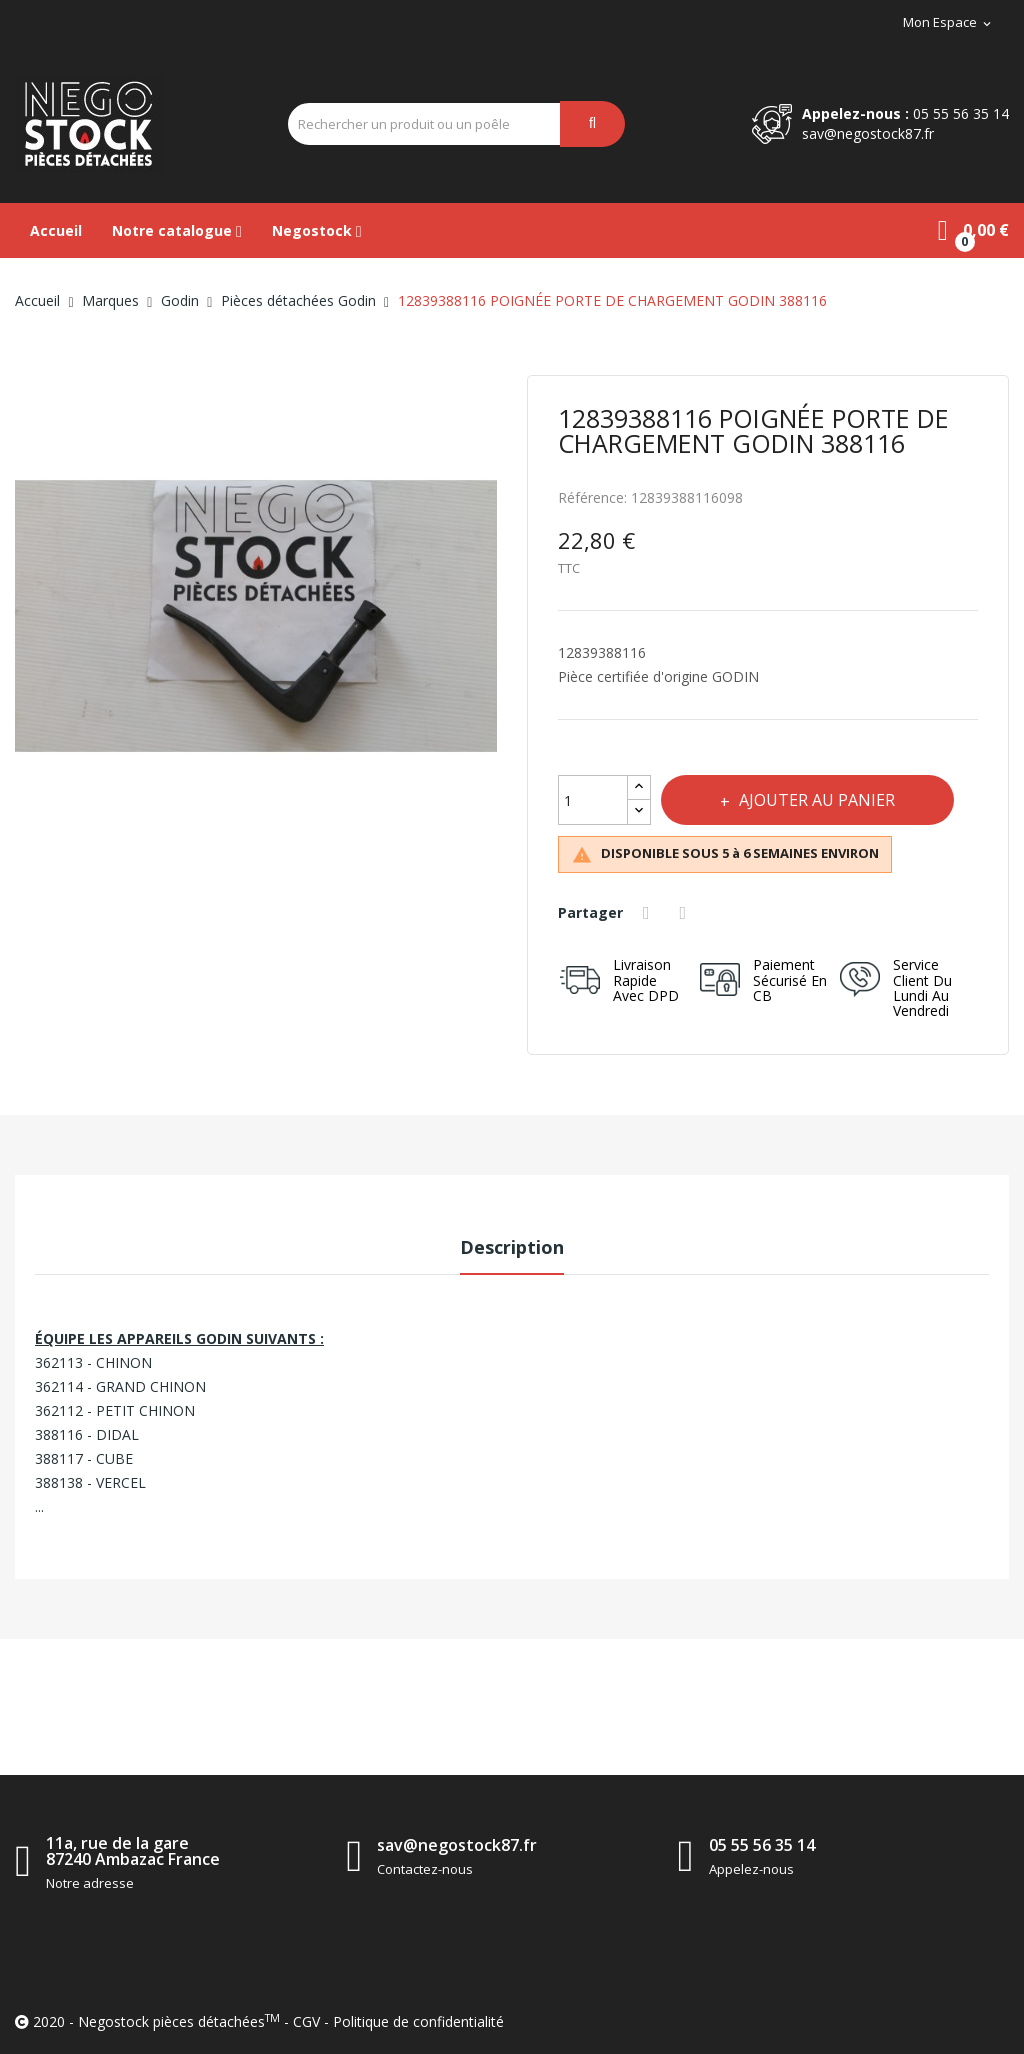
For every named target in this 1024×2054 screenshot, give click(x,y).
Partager (649, 913)
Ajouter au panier (816, 800)
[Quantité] (593, 800)
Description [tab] (512, 1247)
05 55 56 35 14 (961, 113)
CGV (306, 2021)
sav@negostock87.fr (868, 133)
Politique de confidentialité (418, 2021)
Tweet (686, 913)
